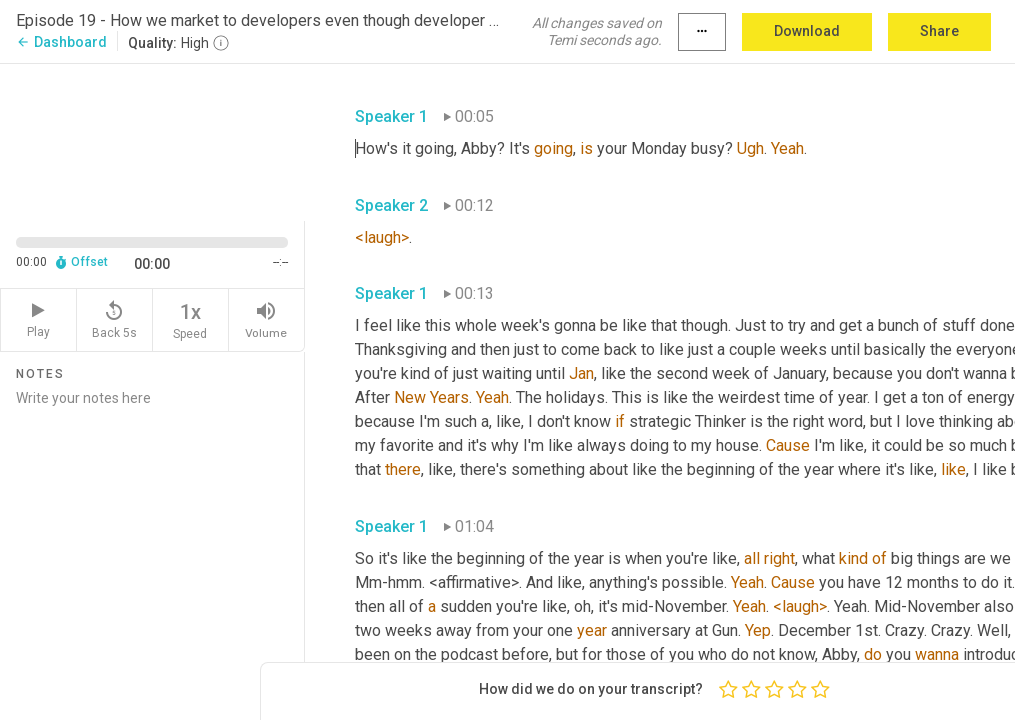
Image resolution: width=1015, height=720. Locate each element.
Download (807, 31)
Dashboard (61, 42)
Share (939, 31)
